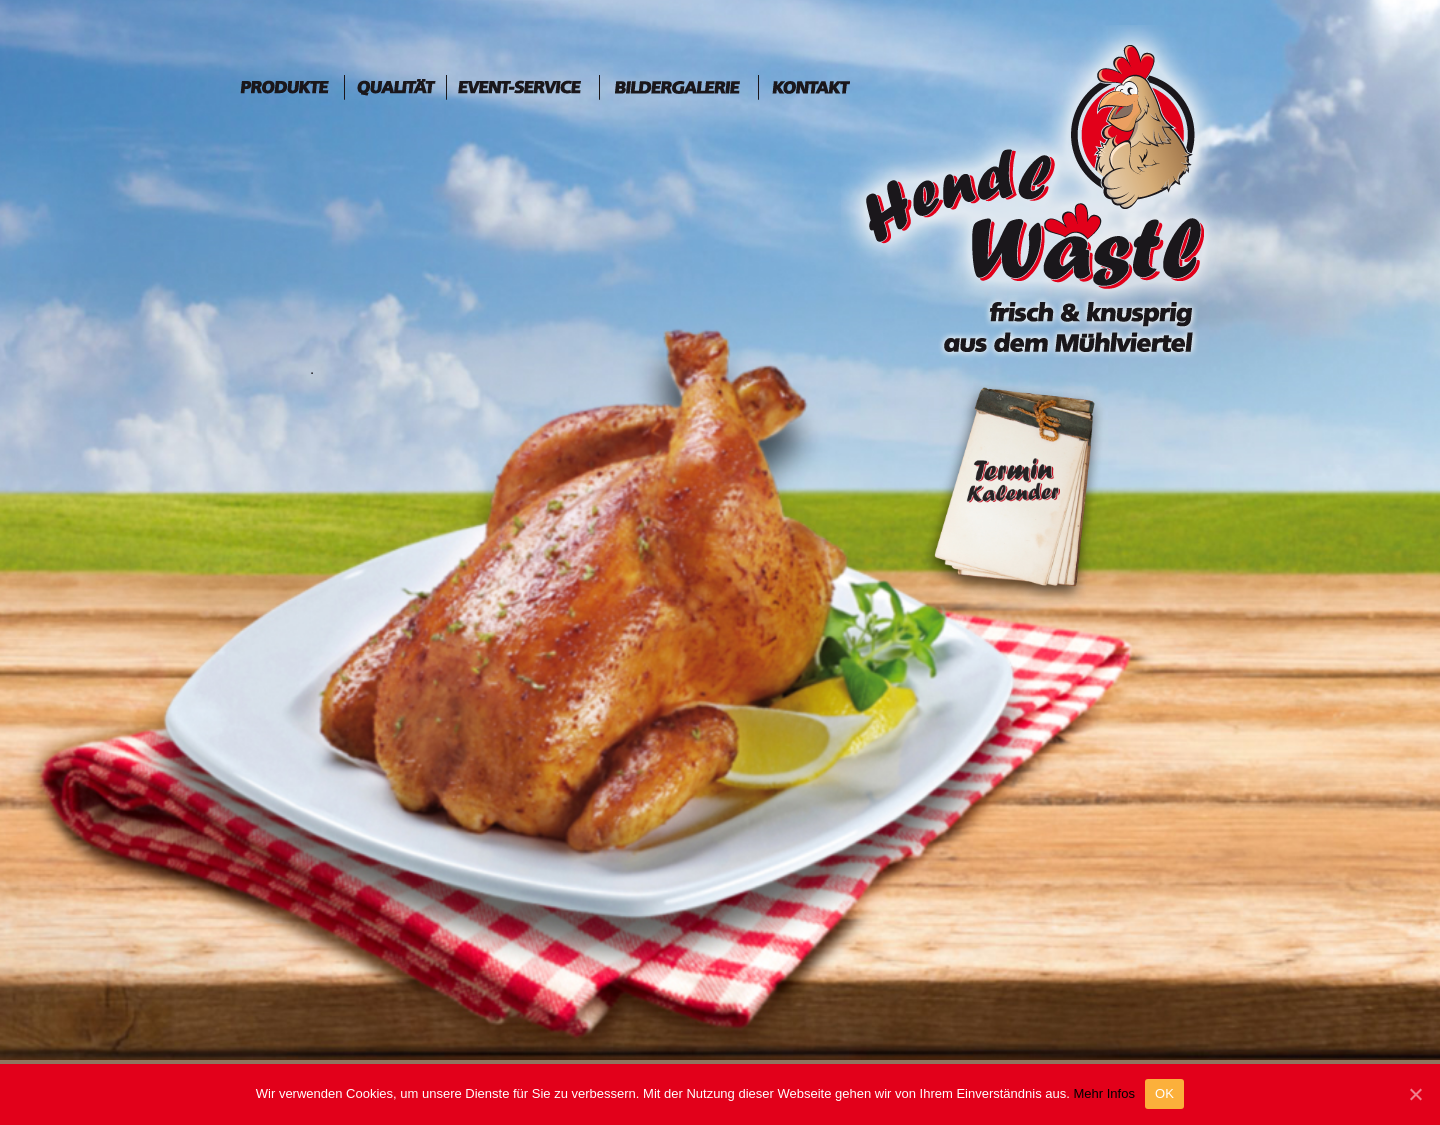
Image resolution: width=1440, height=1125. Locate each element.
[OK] (1415, 1094)
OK (1164, 1093)
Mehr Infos (1103, 1093)
